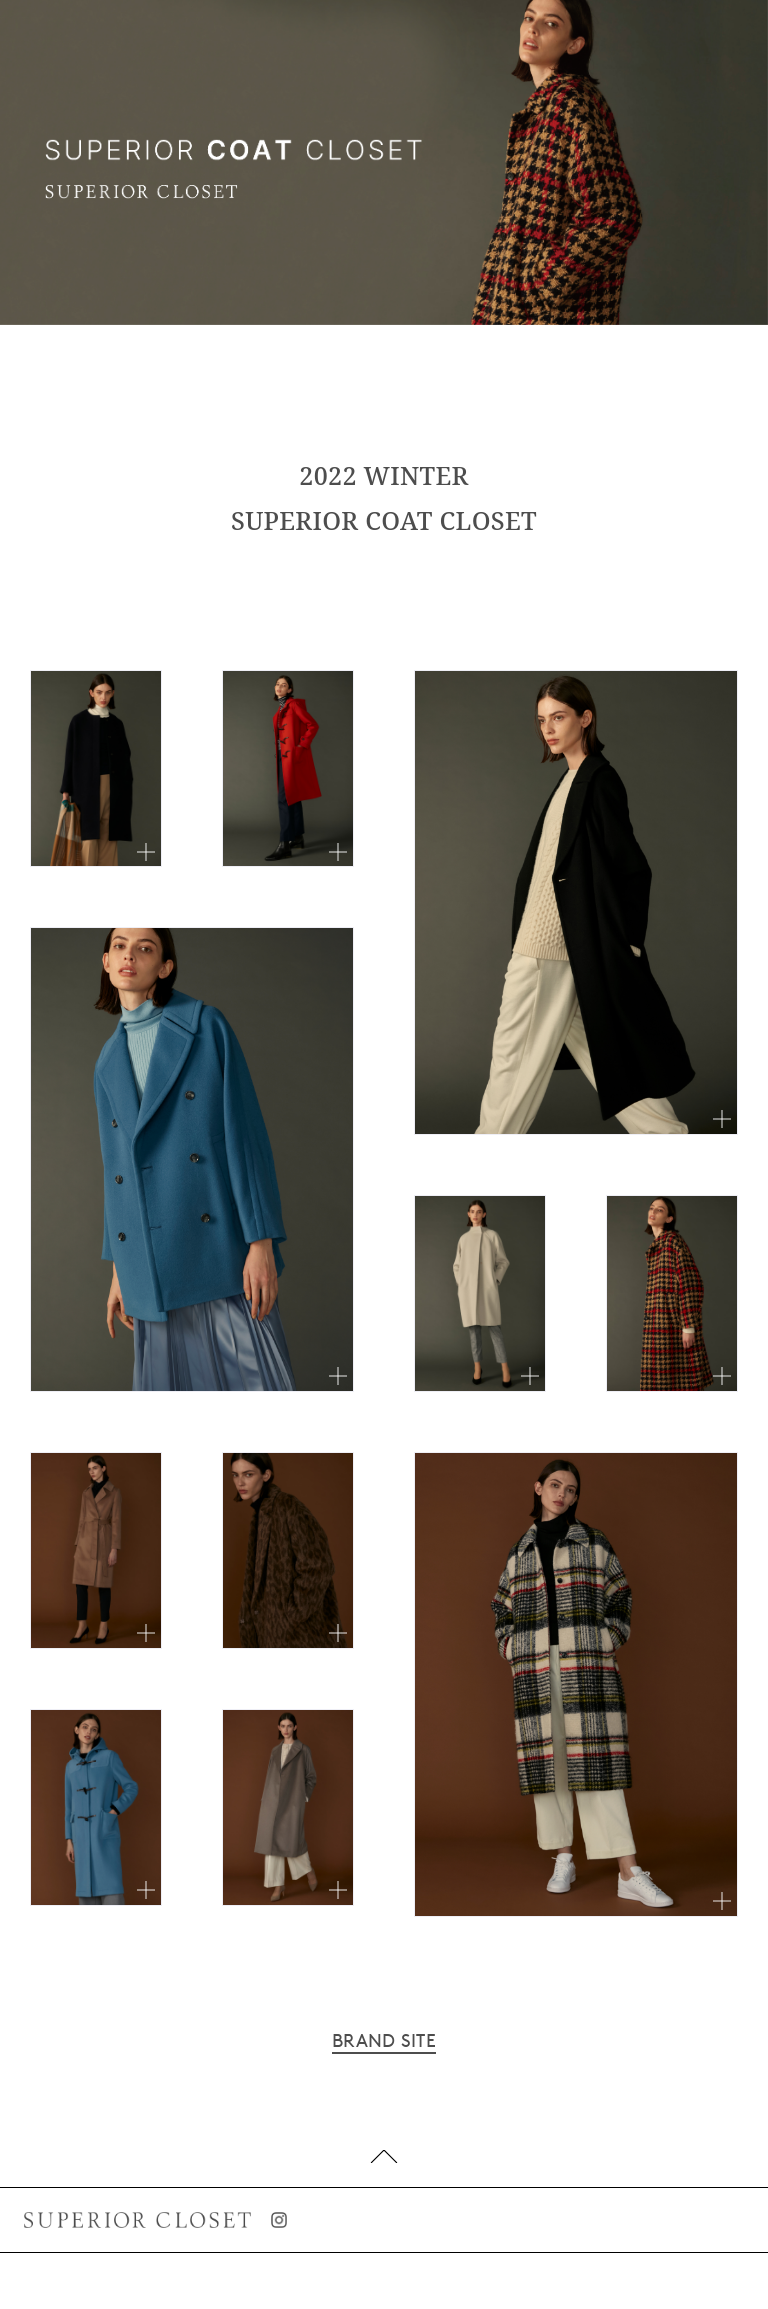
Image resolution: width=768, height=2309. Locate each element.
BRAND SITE (384, 2041)
